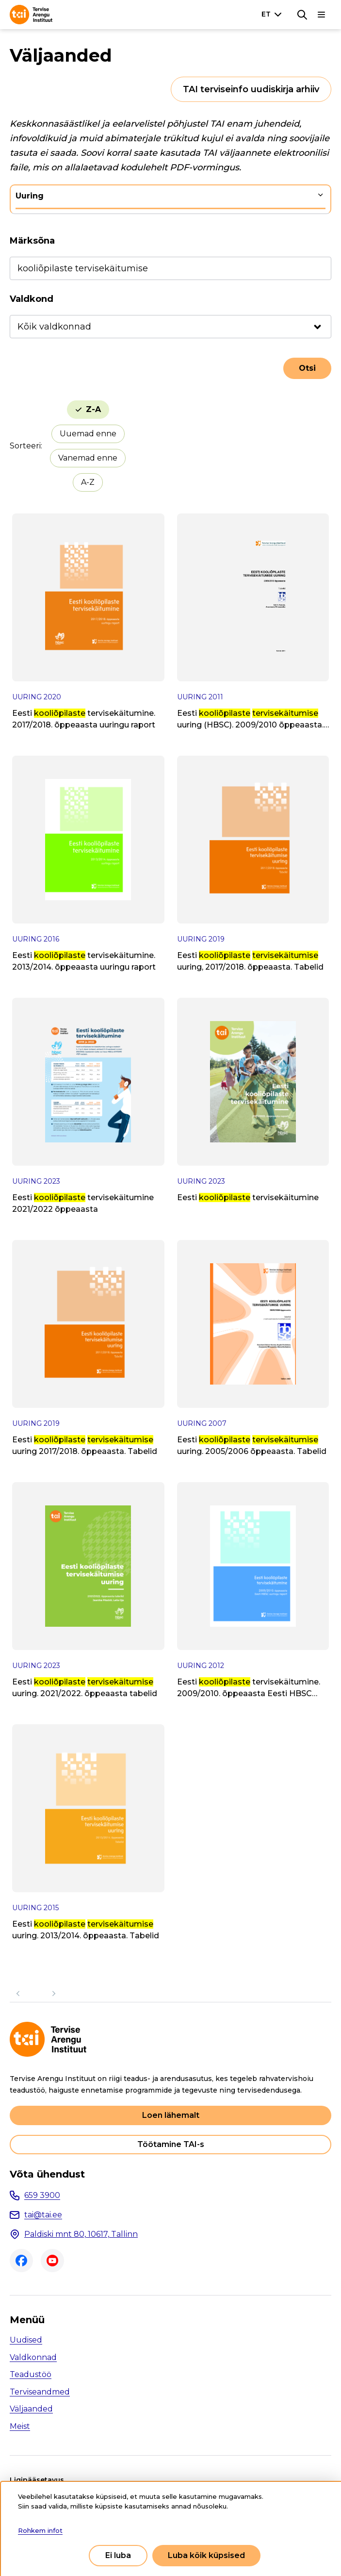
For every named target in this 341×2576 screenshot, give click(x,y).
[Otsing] (302, 14)
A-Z (88, 482)
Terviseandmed (40, 2391)
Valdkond (31, 299)
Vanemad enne (87, 457)
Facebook (21, 2260)
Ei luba (118, 2555)
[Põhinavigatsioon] (321, 14)
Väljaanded (31, 2408)
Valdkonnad (33, 2357)
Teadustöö (30, 2374)
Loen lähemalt (170, 2115)
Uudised (26, 2340)
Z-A (93, 409)
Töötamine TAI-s (170, 2144)
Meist (20, 2426)
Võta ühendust (47, 2174)
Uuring (30, 195)
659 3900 (42, 2195)
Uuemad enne (88, 433)
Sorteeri (25, 445)
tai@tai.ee (43, 2214)
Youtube (52, 2260)
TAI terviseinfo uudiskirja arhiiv (251, 89)
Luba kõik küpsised (206, 2555)
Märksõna (32, 240)
